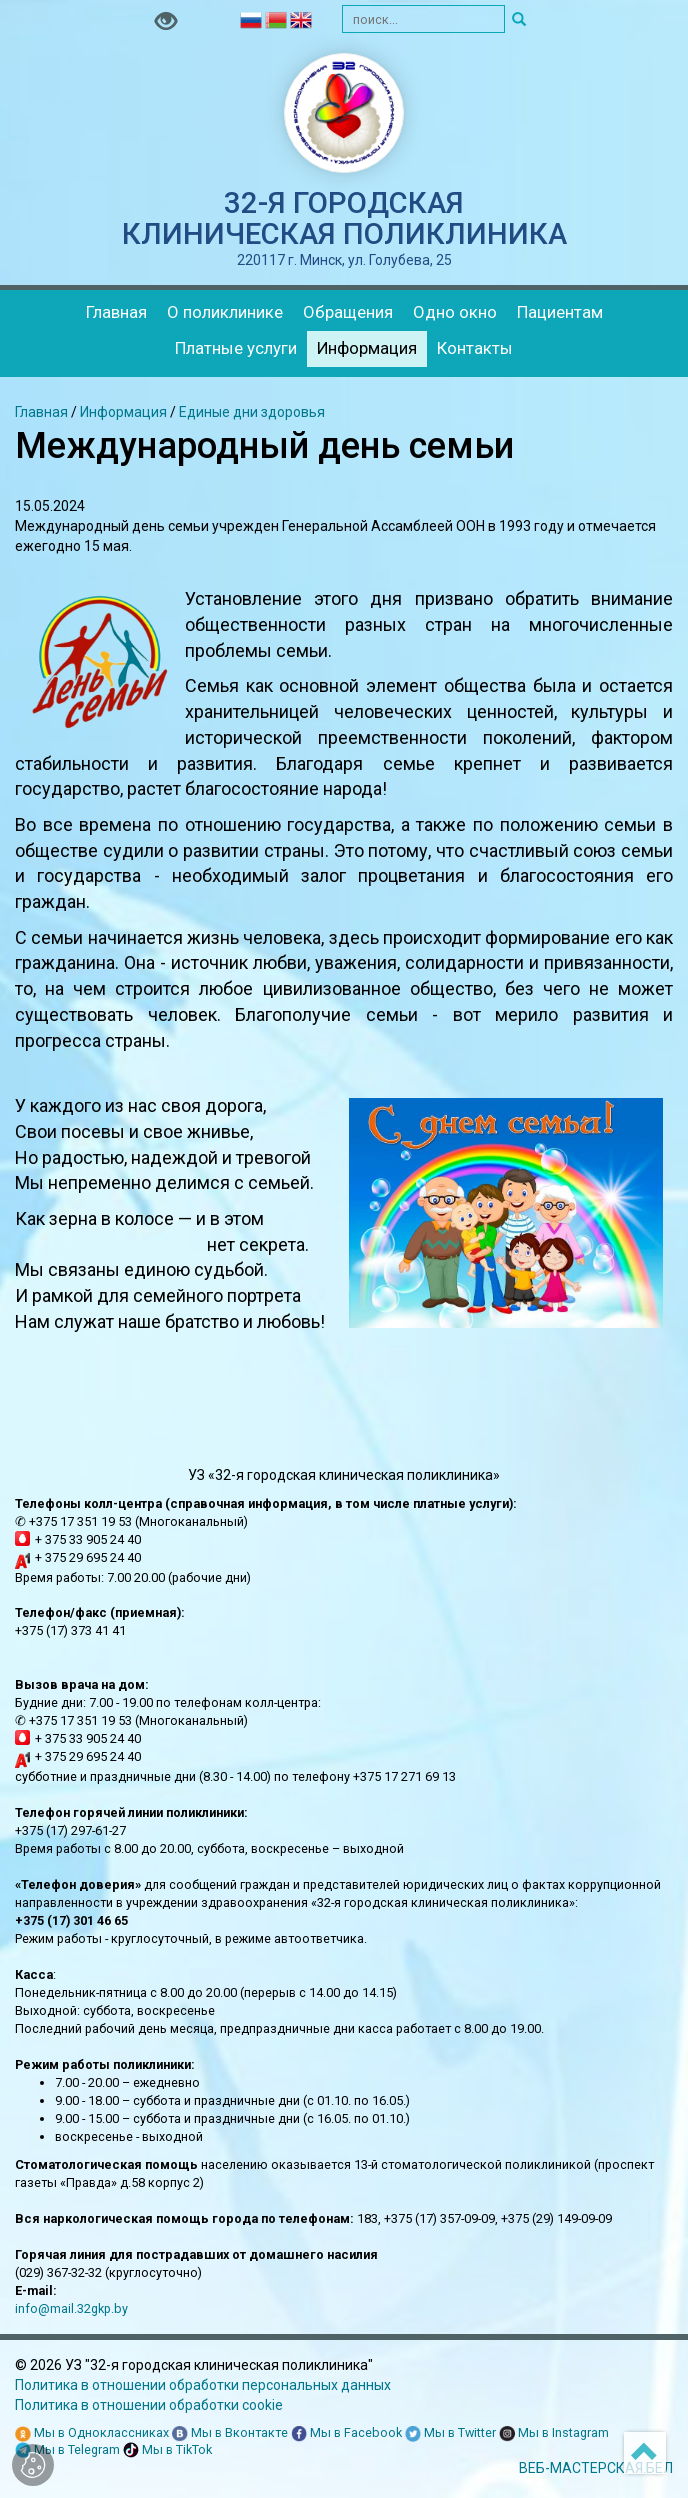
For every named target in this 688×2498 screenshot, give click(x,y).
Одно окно (455, 312)
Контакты (475, 348)
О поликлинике (225, 312)
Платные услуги (236, 348)
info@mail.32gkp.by (71, 2308)
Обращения (348, 312)
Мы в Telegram (67, 2450)
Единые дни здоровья (252, 412)
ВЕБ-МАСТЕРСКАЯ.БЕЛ (596, 2468)
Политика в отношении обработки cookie (149, 2405)
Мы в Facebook (346, 2433)
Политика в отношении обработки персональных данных (203, 2385)
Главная (116, 312)
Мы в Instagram (554, 2433)
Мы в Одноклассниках (92, 2433)
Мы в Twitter (450, 2433)
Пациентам (560, 312)
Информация (367, 348)
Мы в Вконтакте (230, 2433)
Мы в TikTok (167, 2450)
